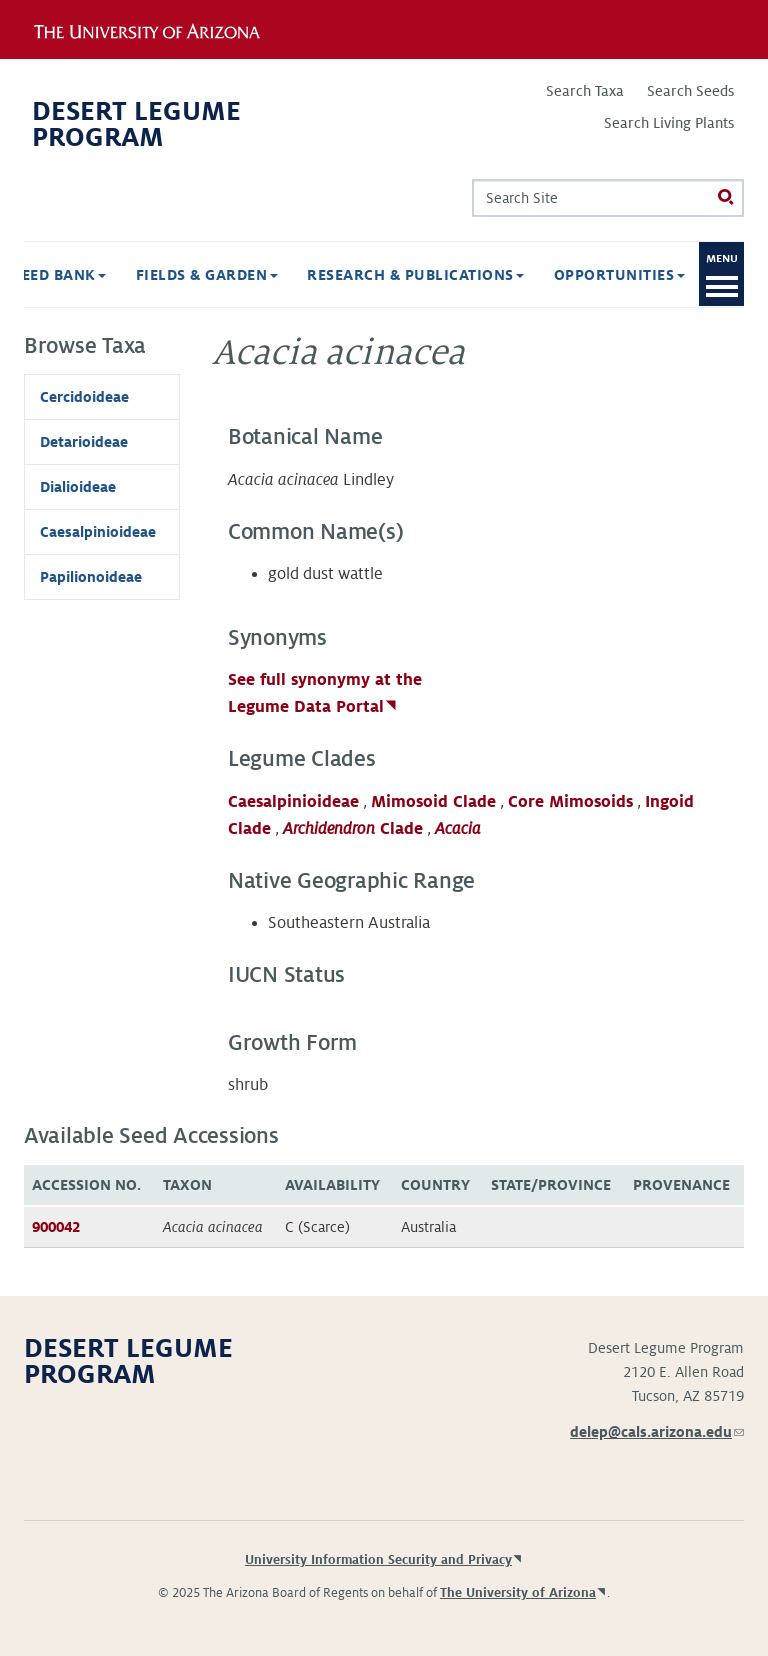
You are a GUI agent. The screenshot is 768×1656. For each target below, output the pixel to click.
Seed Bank (59, 275)
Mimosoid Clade (433, 802)
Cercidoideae (84, 397)
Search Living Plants (669, 123)
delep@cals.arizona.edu (657, 1432)
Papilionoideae (91, 577)
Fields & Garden (207, 275)
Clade (353, 829)
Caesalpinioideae (293, 802)
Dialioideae (78, 487)
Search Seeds (690, 91)
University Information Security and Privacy (378, 1560)
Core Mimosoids (570, 802)
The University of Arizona (518, 1593)
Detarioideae (84, 442)
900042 (56, 1227)
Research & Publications (415, 275)
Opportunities (619, 275)
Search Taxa (585, 91)
